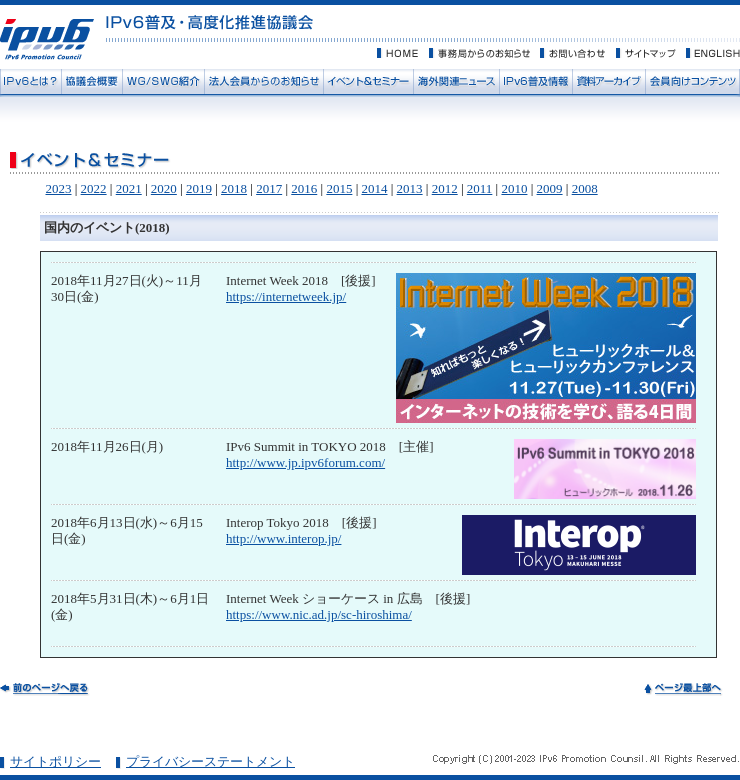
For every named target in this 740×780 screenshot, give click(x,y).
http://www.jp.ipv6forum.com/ (305, 462)
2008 (585, 188)
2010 (514, 188)
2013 (410, 188)
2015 (339, 188)
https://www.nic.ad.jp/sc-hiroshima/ (319, 614)
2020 (164, 188)
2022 (94, 188)
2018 (234, 188)
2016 (304, 188)
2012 (445, 188)
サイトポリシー (55, 761)
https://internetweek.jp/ (286, 296)
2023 (59, 188)
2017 (269, 188)
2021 (129, 188)
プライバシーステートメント (210, 761)
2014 (374, 188)
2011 (480, 188)
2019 (199, 188)
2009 (550, 188)
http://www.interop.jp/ (283, 538)
